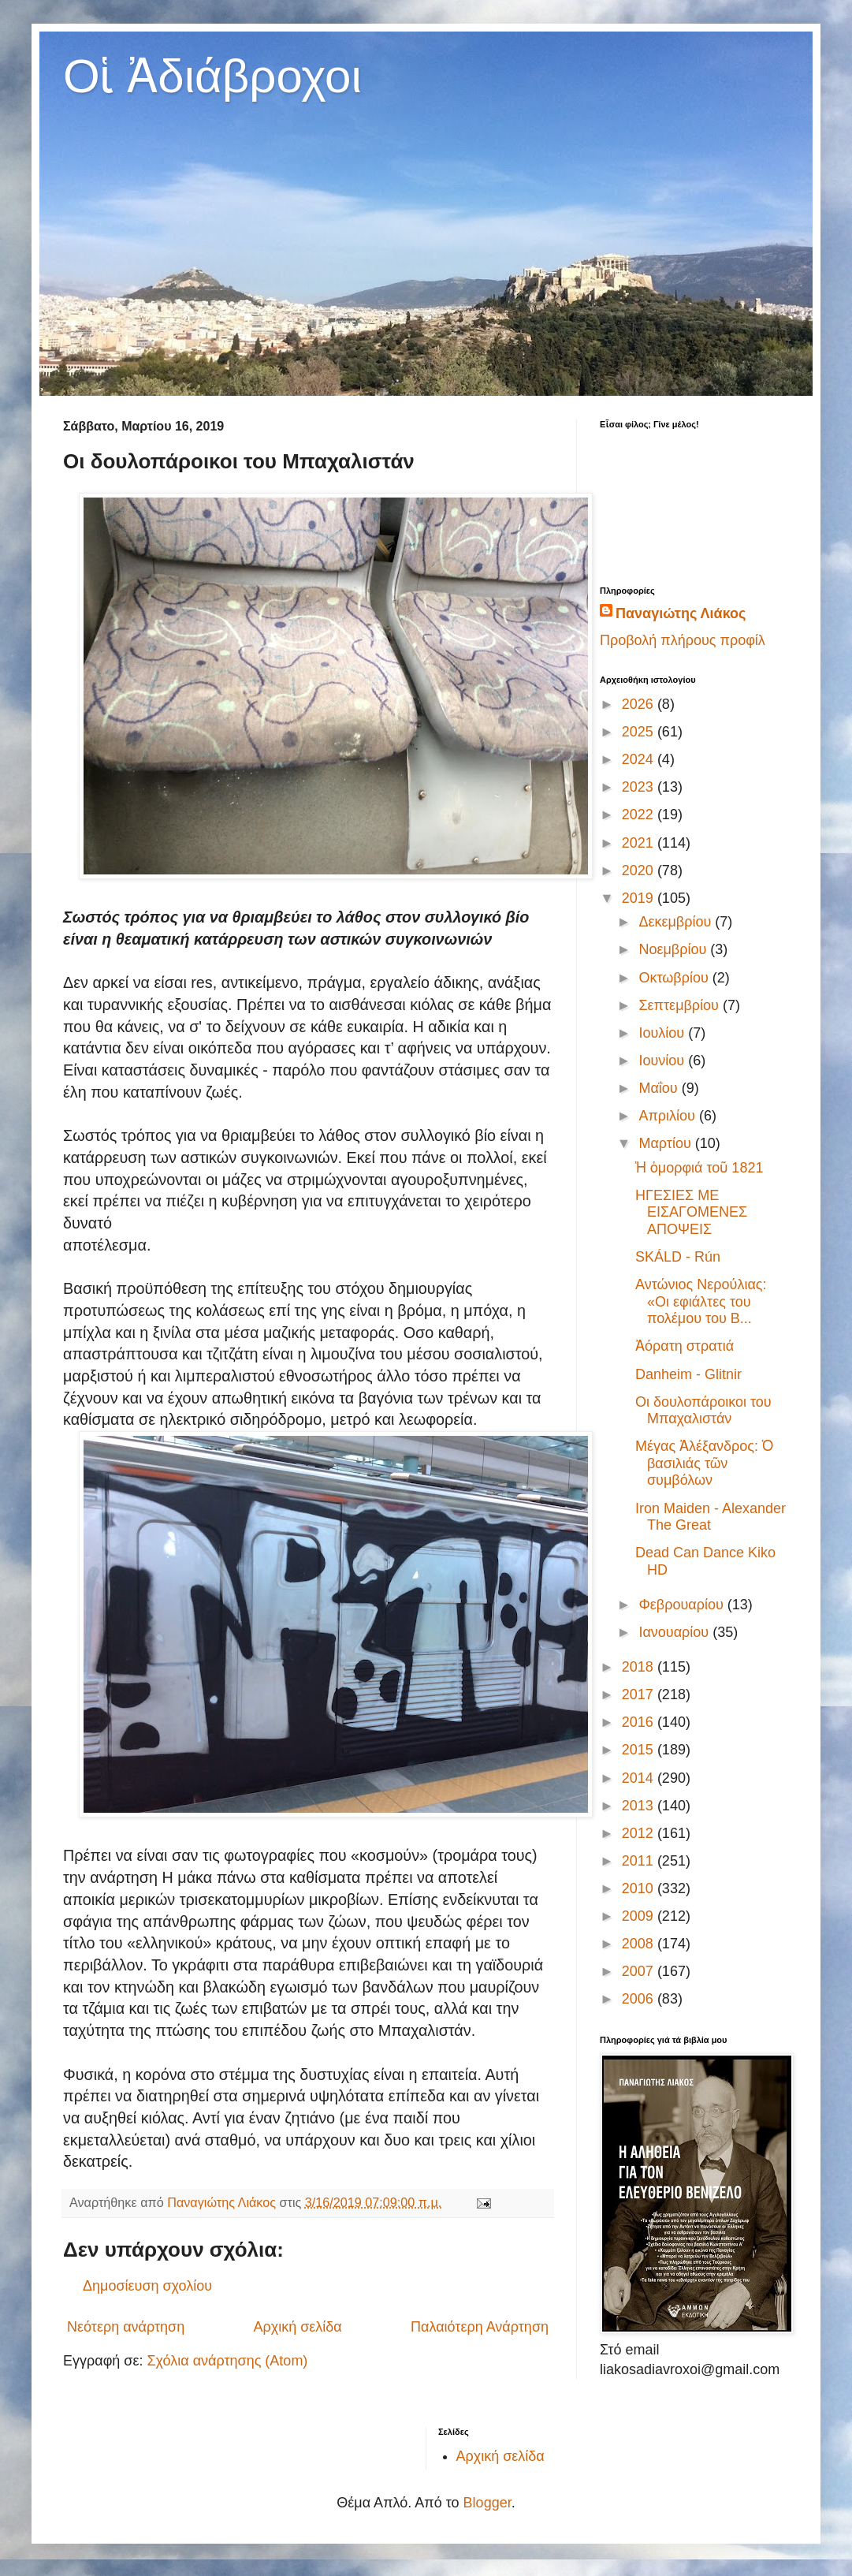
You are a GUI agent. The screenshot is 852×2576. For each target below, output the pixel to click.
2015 (639, 1750)
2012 (639, 1833)
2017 (639, 1694)
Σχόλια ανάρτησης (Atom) (227, 2361)
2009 (639, 1916)
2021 (639, 843)
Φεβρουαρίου (682, 1604)
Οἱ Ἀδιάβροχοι (212, 76)
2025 (639, 732)
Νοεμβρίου (674, 949)
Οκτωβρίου (675, 978)
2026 (639, 704)
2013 (639, 1806)
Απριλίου (668, 1116)
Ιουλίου (663, 1033)
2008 (639, 1944)
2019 (639, 898)
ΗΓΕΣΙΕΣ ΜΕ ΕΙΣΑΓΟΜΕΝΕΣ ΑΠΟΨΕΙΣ (691, 1212)
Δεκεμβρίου (676, 922)
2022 (639, 814)
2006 (639, 1999)
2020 (639, 870)
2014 (639, 1778)
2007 (639, 1971)
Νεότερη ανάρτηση (125, 2327)
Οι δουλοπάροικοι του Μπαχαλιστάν (703, 1410)
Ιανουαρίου (675, 1632)
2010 (639, 1888)
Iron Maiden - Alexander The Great (710, 1517)
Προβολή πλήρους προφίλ (682, 640)
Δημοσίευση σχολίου (147, 2286)
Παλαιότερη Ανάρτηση (480, 2327)
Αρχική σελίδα (297, 2327)
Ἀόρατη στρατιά (684, 1346)
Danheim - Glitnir (688, 1374)
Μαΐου (659, 1088)
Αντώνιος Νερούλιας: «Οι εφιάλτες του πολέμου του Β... (700, 1301)
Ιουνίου (663, 1060)
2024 (639, 759)
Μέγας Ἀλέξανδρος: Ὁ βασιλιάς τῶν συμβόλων (704, 1463)
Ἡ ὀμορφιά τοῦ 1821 (699, 1168)
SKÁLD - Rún (677, 1257)
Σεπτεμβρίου (680, 1005)
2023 (639, 787)
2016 (639, 1722)
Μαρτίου (666, 1143)
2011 (639, 1861)
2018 (639, 1667)
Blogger (487, 2503)
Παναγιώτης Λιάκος (681, 613)
